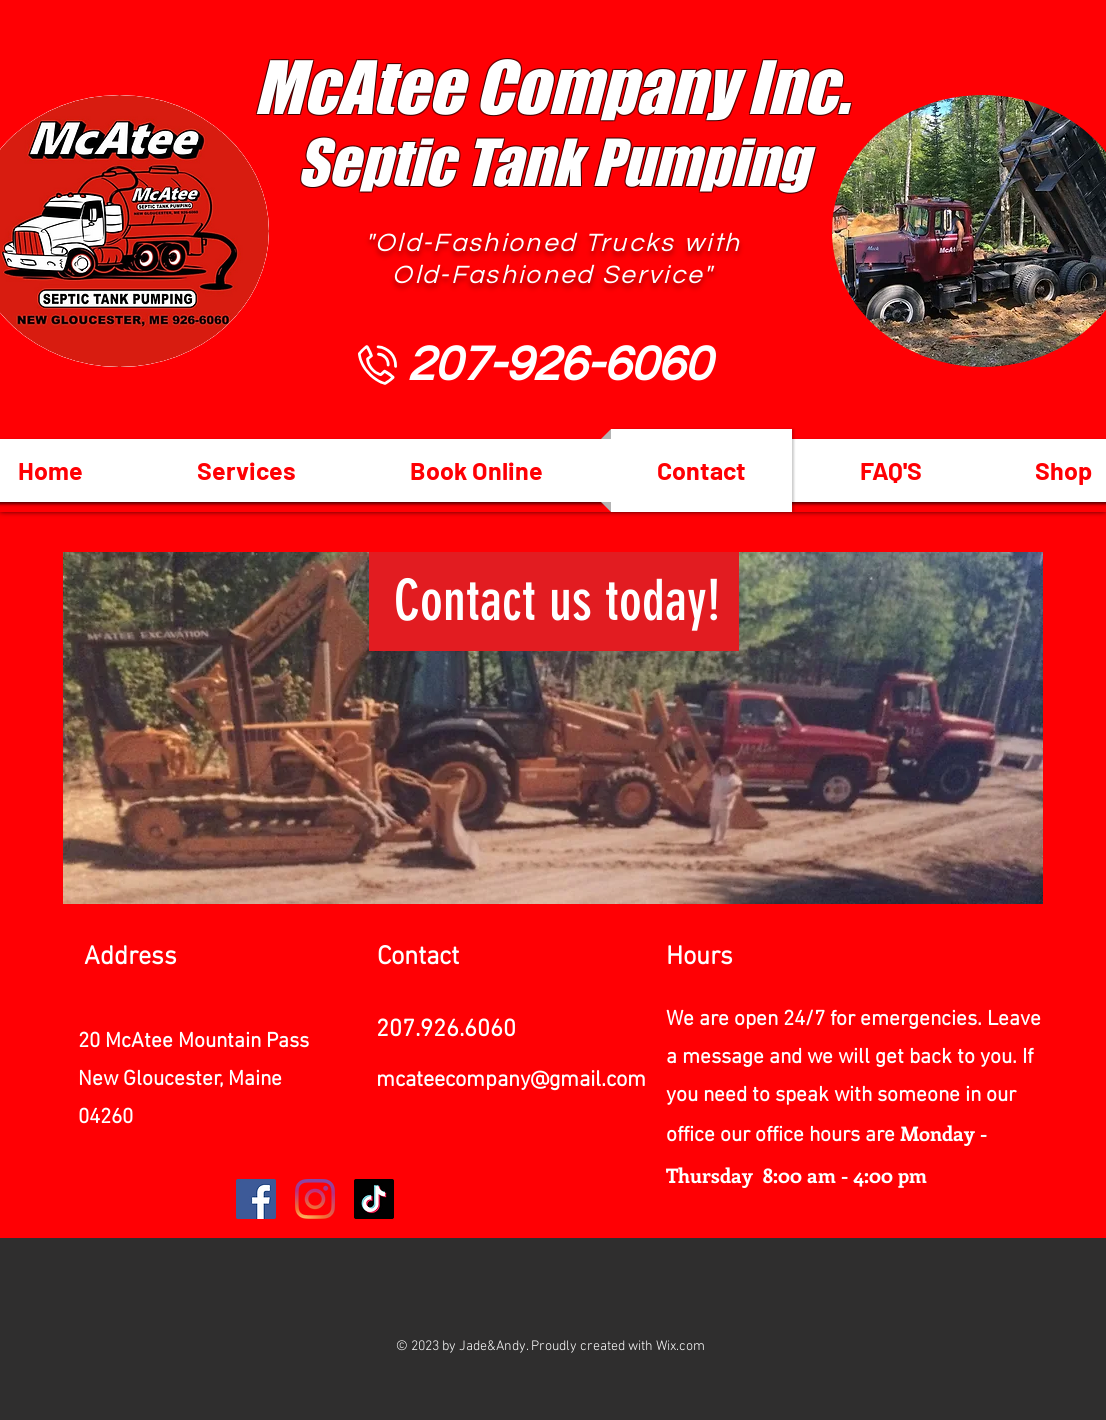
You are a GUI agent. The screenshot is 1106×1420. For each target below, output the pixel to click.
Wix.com (680, 1346)
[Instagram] (315, 1199)
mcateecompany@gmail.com (511, 1080)
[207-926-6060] (559, 365)
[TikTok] (374, 1199)
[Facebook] (256, 1199)
